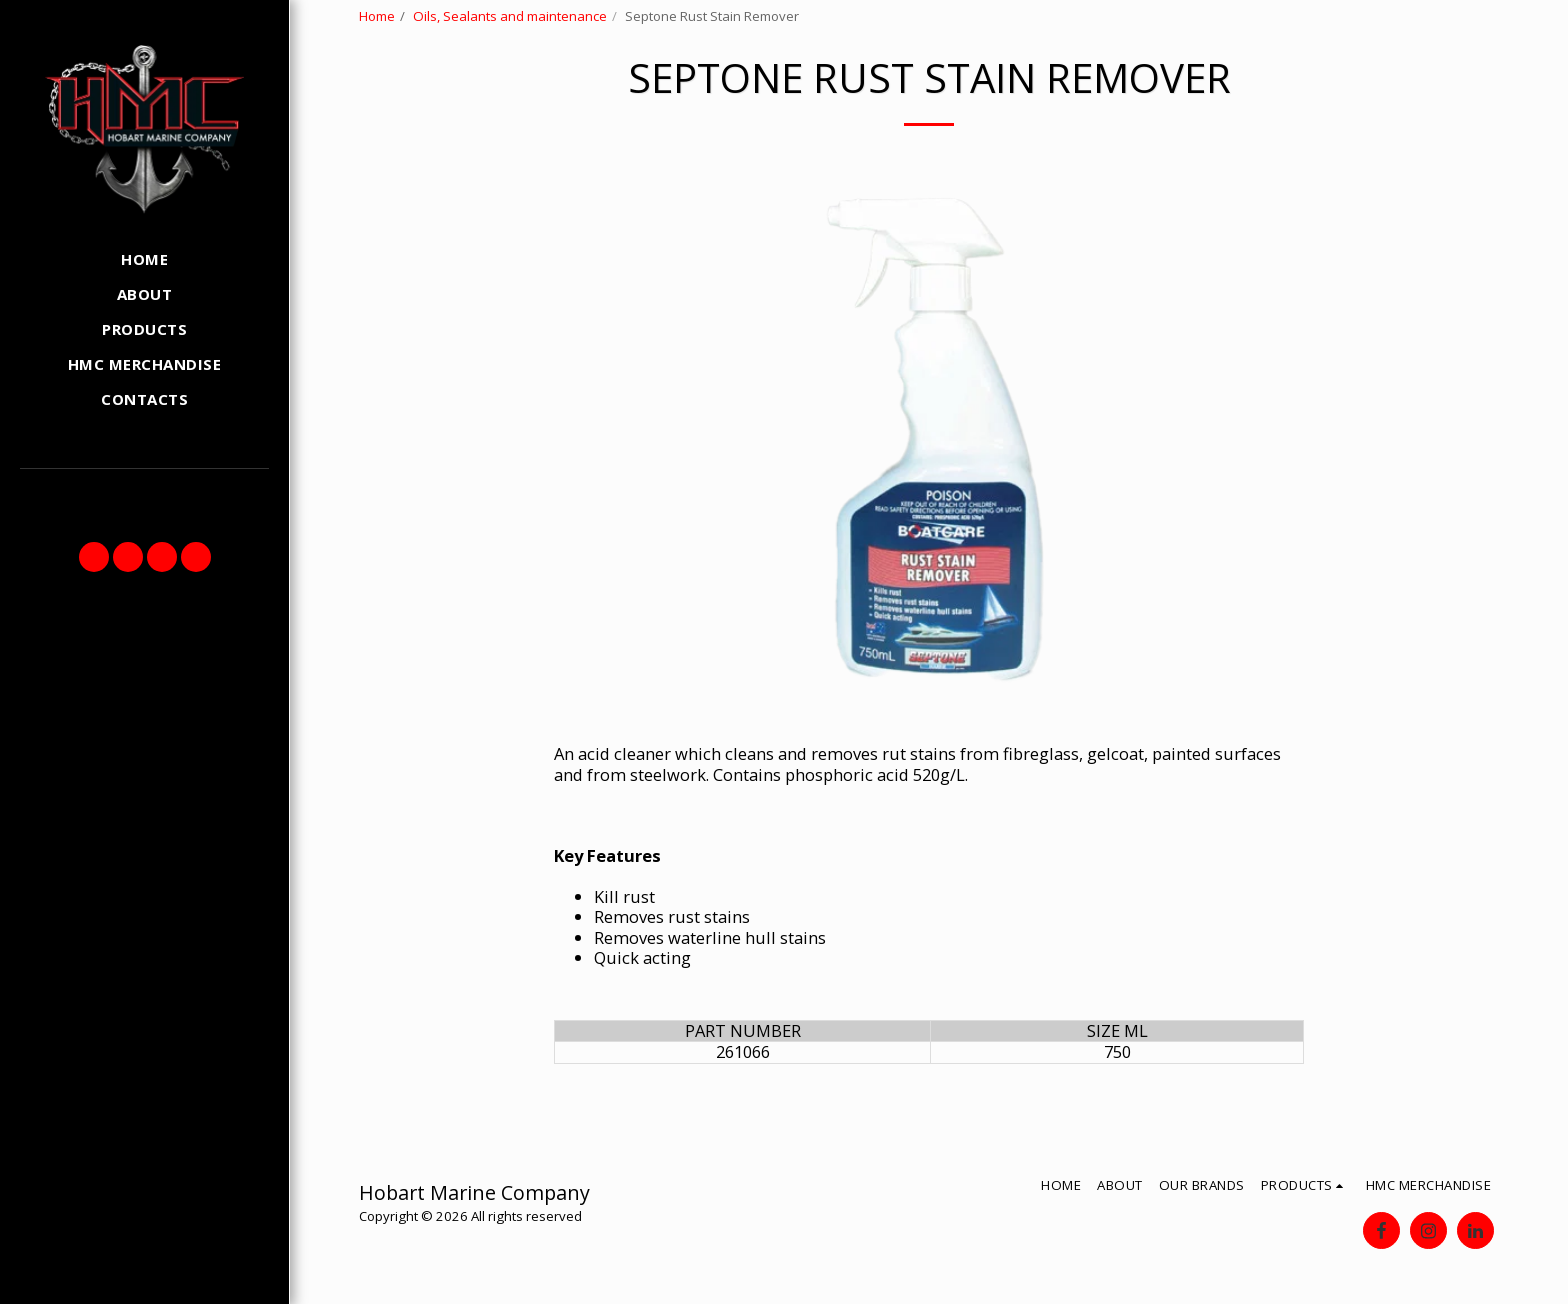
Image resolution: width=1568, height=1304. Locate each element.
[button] (94, 557)
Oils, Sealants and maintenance (510, 16)
